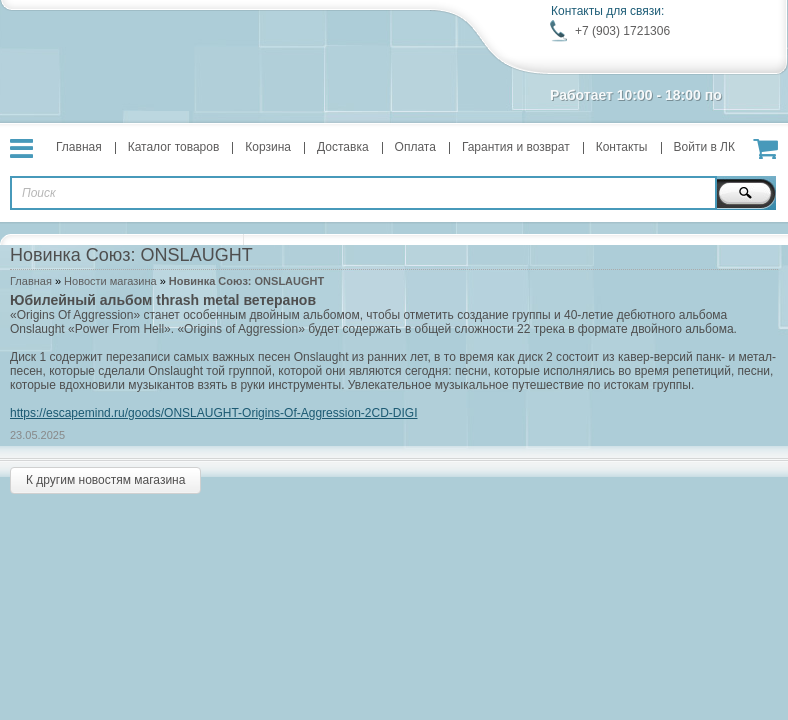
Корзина (268, 147)
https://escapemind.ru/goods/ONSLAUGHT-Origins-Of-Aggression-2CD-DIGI (213, 413)
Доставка (343, 147)
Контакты (622, 147)
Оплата (415, 147)
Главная (79, 147)
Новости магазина (110, 281)
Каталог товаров (174, 147)
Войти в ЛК (705, 147)
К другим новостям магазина (105, 480)
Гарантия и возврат (516, 147)
